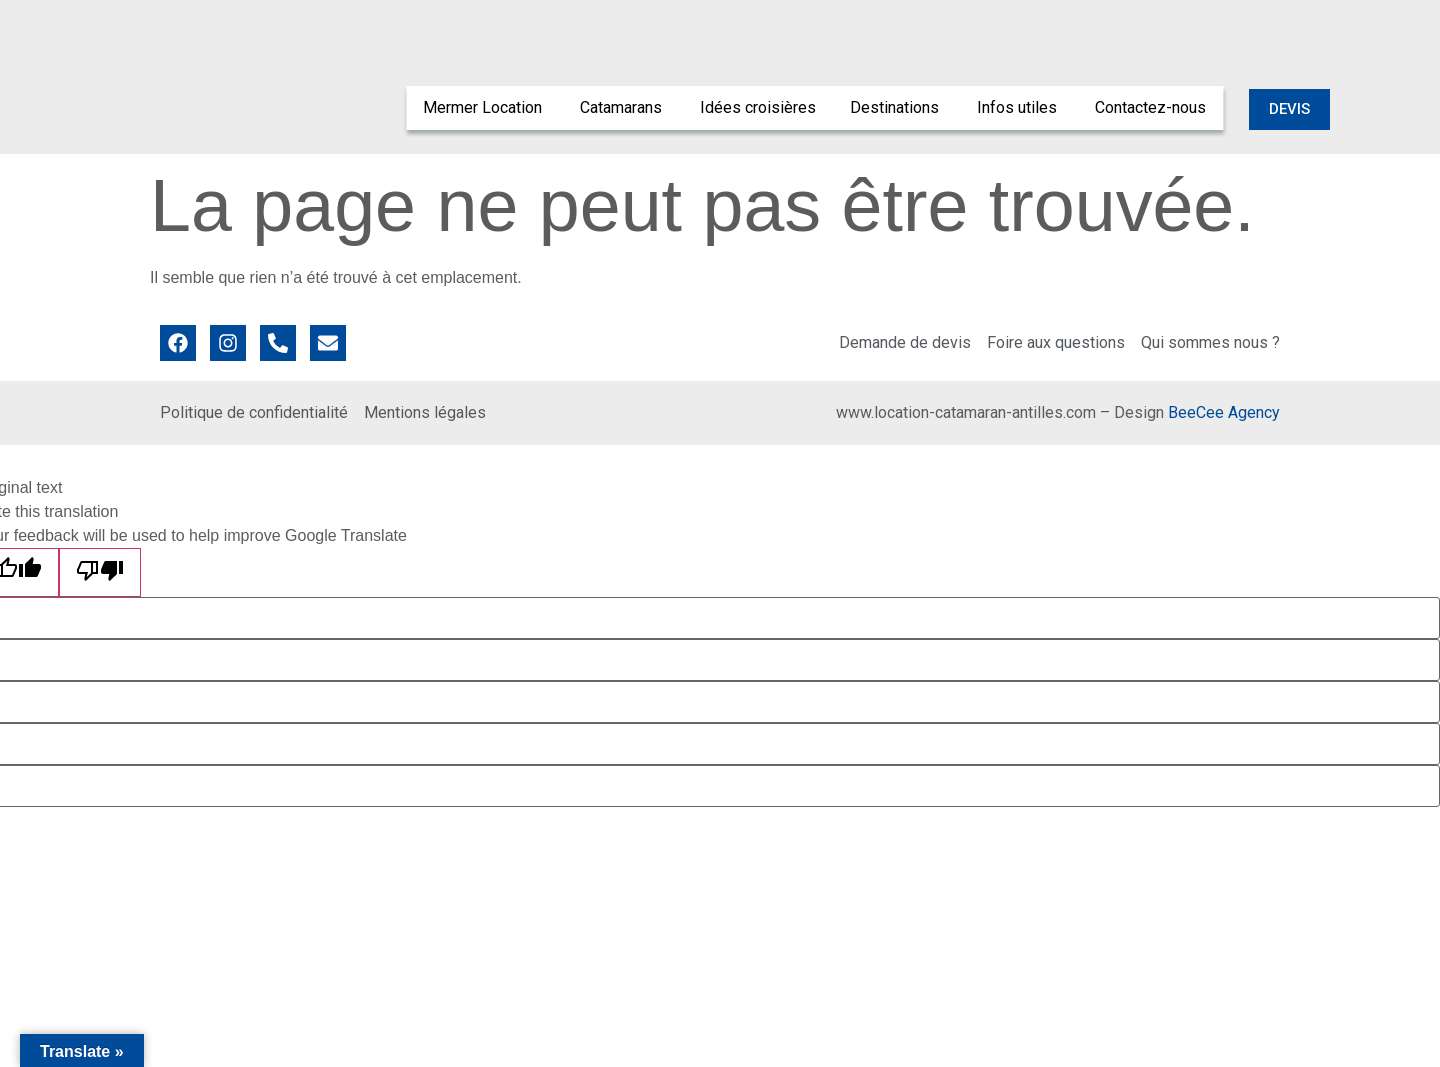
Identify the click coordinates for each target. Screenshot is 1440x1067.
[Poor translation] (100, 572)
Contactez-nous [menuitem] (1150, 107)
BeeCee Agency (1224, 412)
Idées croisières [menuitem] (758, 107)
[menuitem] (484, 108)
